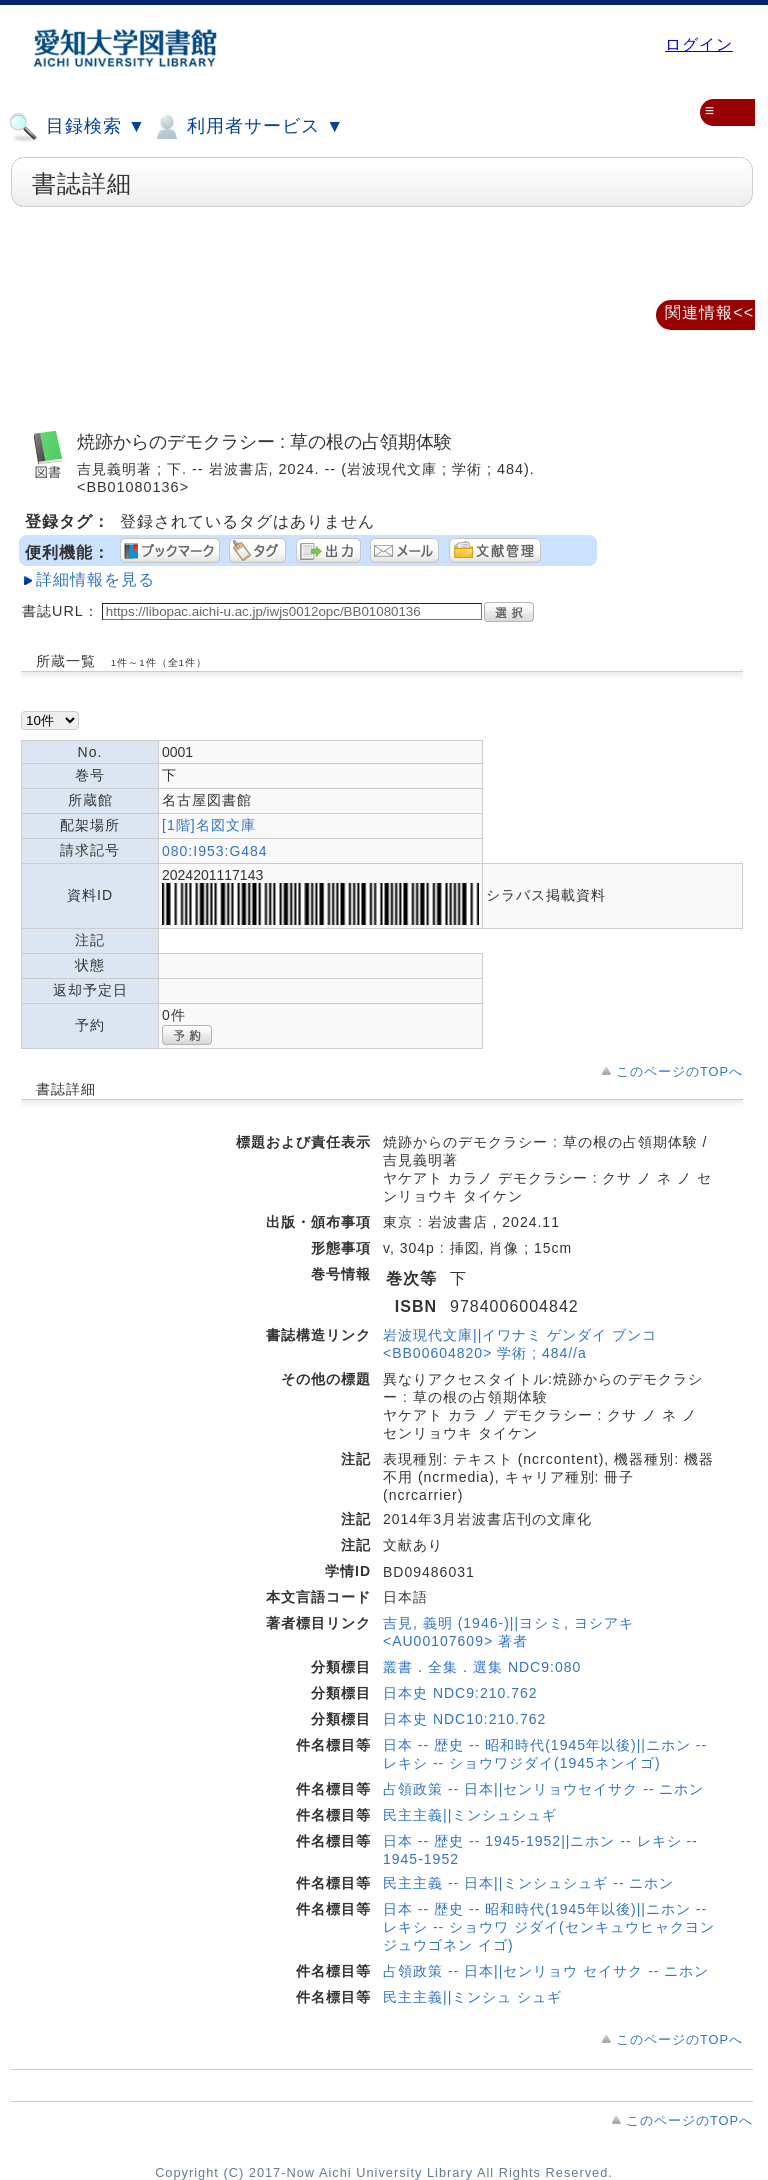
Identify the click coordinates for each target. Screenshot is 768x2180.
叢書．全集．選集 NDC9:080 (482, 1667)
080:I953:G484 (215, 851)
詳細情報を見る (95, 579)
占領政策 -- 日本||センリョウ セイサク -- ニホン (546, 1971)
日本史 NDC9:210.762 (460, 1693)
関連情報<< (709, 312)
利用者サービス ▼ (247, 127)
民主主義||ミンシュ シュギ (472, 1997)
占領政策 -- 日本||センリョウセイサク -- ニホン (543, 1789)
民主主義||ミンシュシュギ (470, 1815)
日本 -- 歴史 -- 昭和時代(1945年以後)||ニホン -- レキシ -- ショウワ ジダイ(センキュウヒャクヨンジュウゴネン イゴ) (549, 1927)
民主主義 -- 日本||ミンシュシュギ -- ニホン (528, 1883)
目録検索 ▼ (77, 127)
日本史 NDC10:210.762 (464, 1719)
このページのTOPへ (679, 1071)
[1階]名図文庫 (209, 825)
